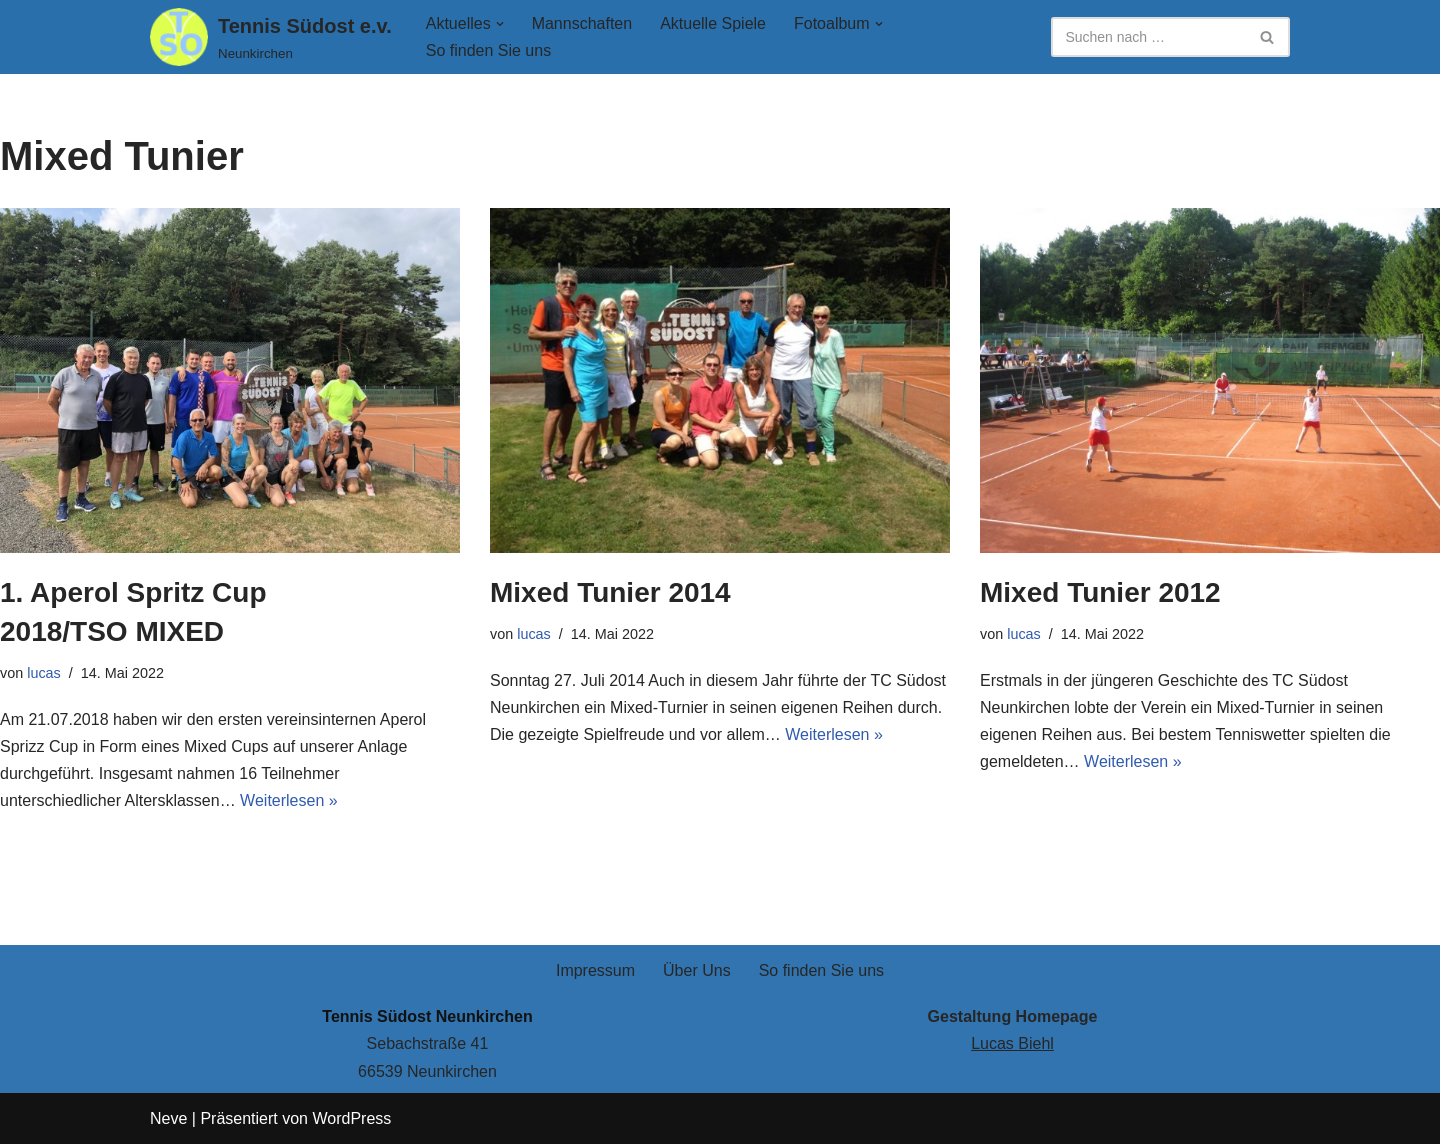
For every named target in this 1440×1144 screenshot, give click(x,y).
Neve (168, 1118)
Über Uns (697, 970)
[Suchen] (1148, 37)
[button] (500, 24)
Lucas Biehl (1012, 1043)
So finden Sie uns (488, 50)
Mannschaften (582, 23)
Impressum (595, 970)
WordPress (351, 1118)
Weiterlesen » (289, 800)
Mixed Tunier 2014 (610, 592)
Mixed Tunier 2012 (1100, 592)
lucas (44, 673)
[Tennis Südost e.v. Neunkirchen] (271, 37)
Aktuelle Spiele (713, 23)
